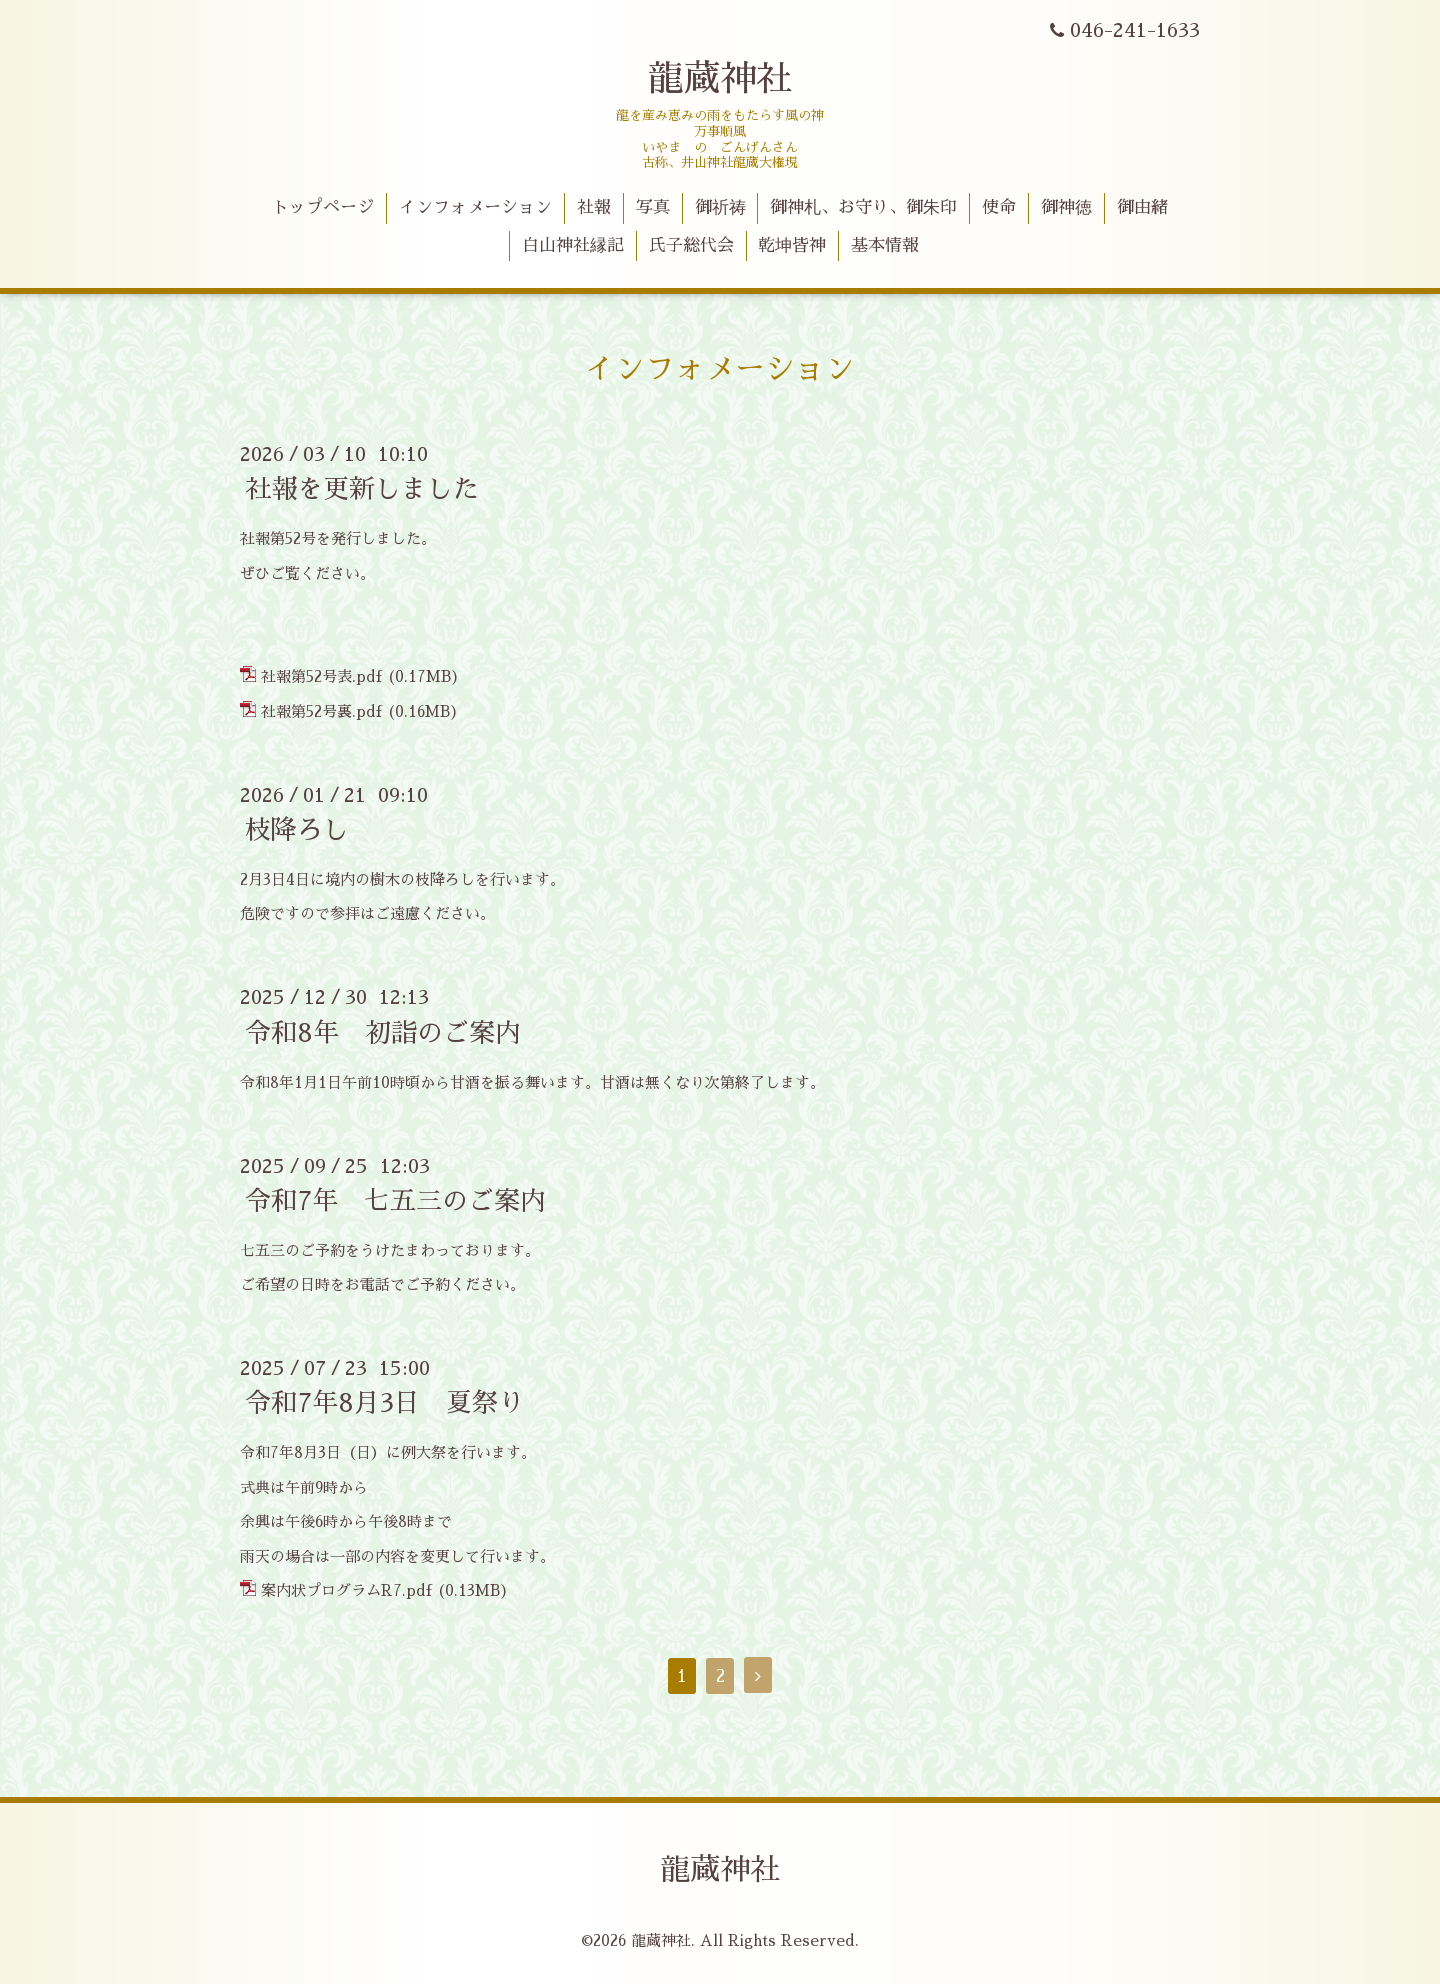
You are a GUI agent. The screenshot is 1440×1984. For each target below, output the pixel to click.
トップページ (323, 207)
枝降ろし (297, 830)
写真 (653, 207)
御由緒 (1142, 207)
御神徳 (1066, 207)
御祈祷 (720, 207)
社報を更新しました (362, 489)
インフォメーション (475, 207)
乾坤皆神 (792, 245)
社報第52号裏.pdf (321, 711)
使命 (999, 207)
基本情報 (885, 245)
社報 (594, 207)
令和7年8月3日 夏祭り (384, 1403)
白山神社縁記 (573, 245)
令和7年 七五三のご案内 (395, 1201)
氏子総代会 (691, 245)
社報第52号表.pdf (321, 676)
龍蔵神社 (720, 79)
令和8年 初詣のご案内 (383, 1032)
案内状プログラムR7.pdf (346, 1590)
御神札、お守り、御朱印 (863, 207)
